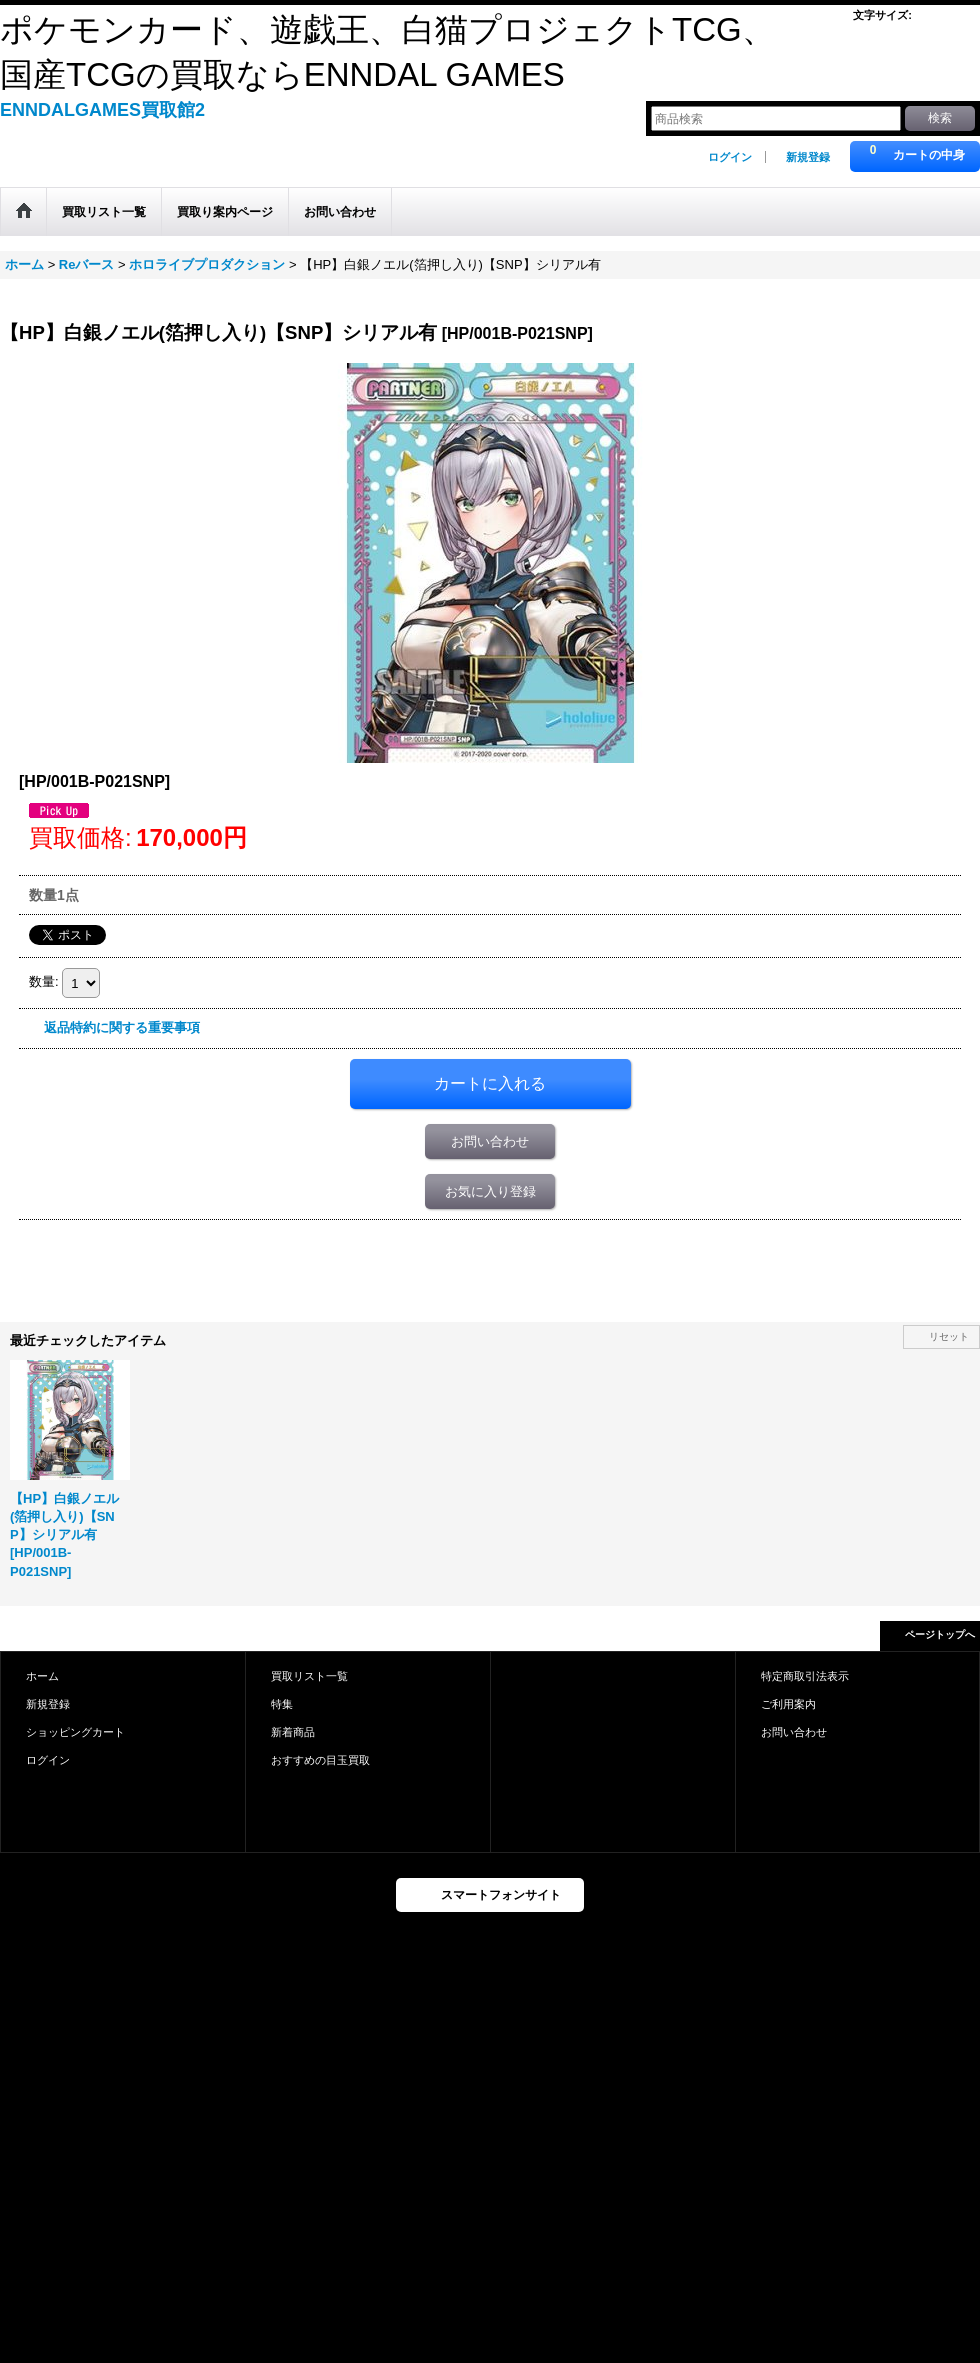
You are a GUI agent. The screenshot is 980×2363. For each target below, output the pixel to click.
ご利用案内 (788, 1704)
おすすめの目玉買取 (320, 1760)
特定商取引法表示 (805, 1676)
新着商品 (293, 1732)
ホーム (42, 1676)
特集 (282, 1704)
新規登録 (808, 157)
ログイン (730, 157)
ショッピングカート (75, 1732)
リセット (949, 1336)
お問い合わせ (490, 1141)
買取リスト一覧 (309, 1676)
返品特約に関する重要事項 (122, 1027)
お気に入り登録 (490, 1191)
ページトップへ (940, 1634)
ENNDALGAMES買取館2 (102, 110)
